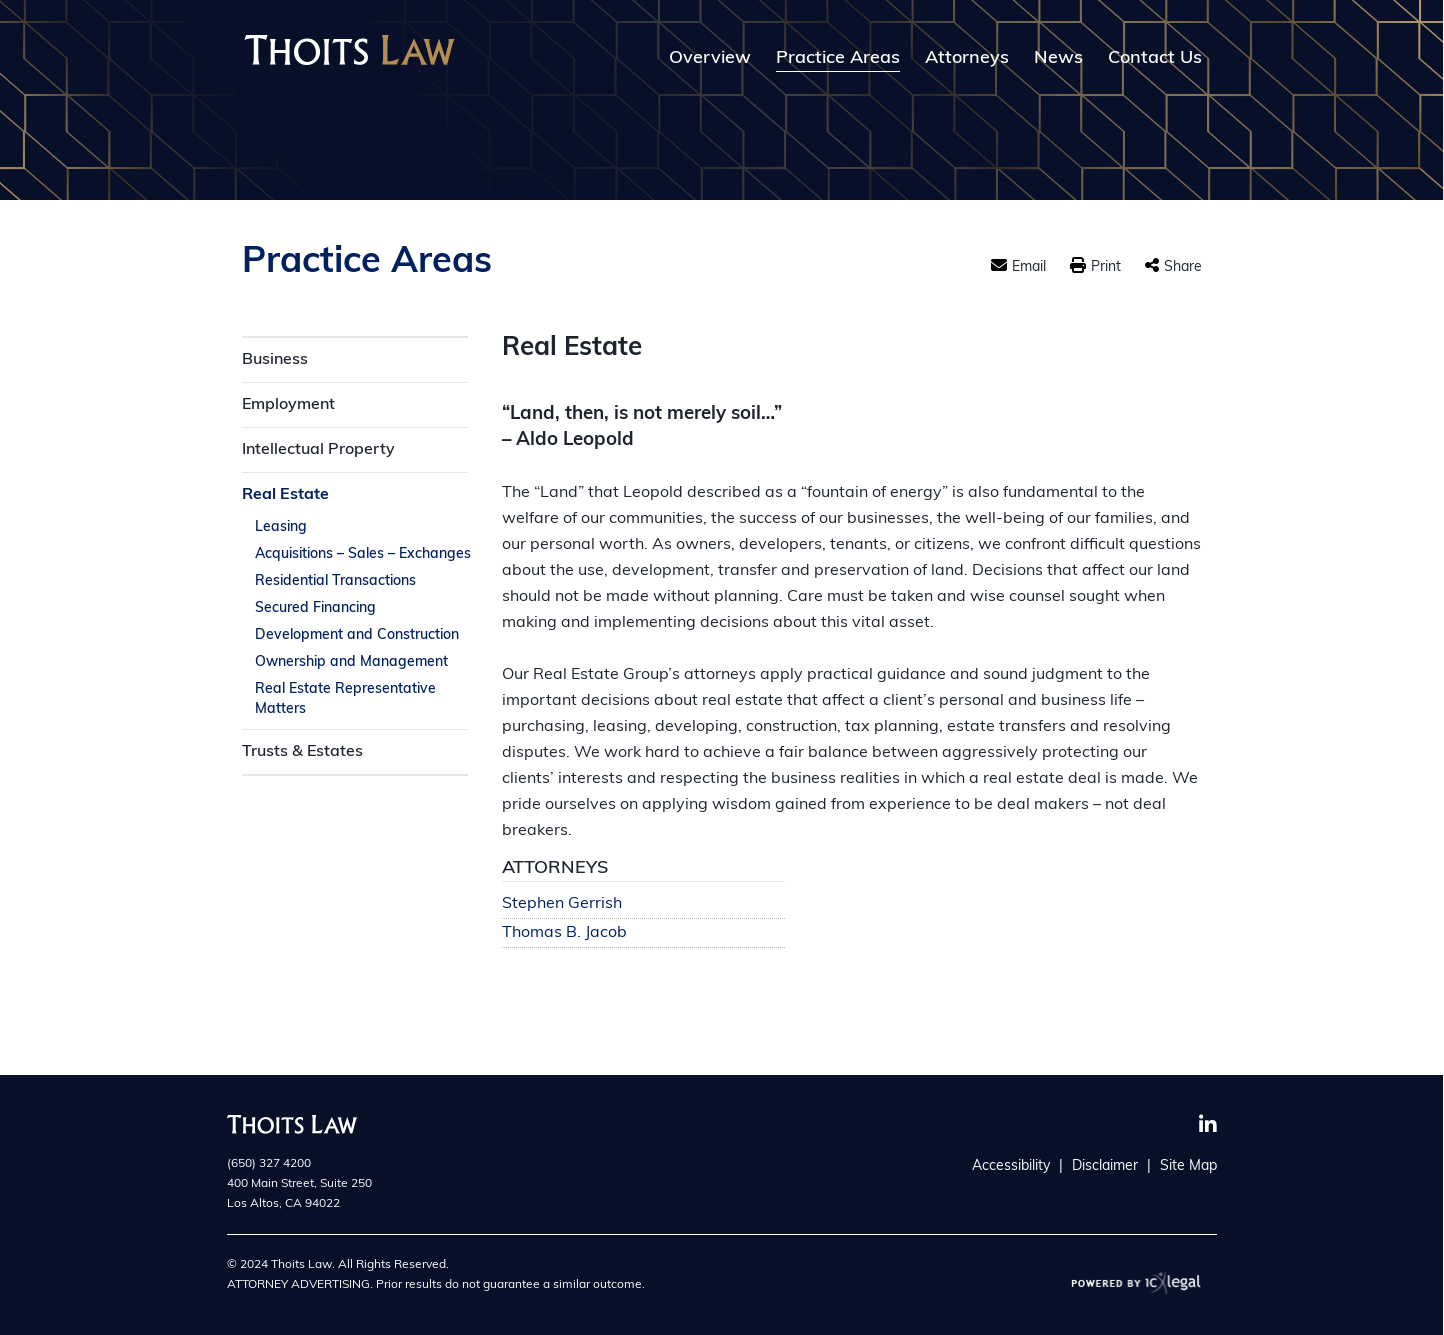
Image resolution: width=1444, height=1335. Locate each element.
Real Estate (285, 495)
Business (275, 360)
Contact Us (1155, 59)
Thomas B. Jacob (564, 933)
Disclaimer (1105, 1166)
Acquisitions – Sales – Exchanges (363, 554)
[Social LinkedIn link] (1208, 1125)
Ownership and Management (351, 662)
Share (1183, 267)
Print (1106, 267)
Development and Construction (357, 635)
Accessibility (1011, 1166)
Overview (710, 59)
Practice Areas (838, 59)
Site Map (1188, 1166)
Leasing (281, 527)
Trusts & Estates (302, 752)
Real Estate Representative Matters (345, 699)
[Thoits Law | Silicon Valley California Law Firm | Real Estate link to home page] (349, 50)
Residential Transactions (335, 581)
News (1058, 59)
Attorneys (967, 59)
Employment (288, 405)
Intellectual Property (318, 450)
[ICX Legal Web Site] (1136, 1282)
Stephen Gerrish (562, 904)
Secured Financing (315, 608)
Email (1029, 267)
